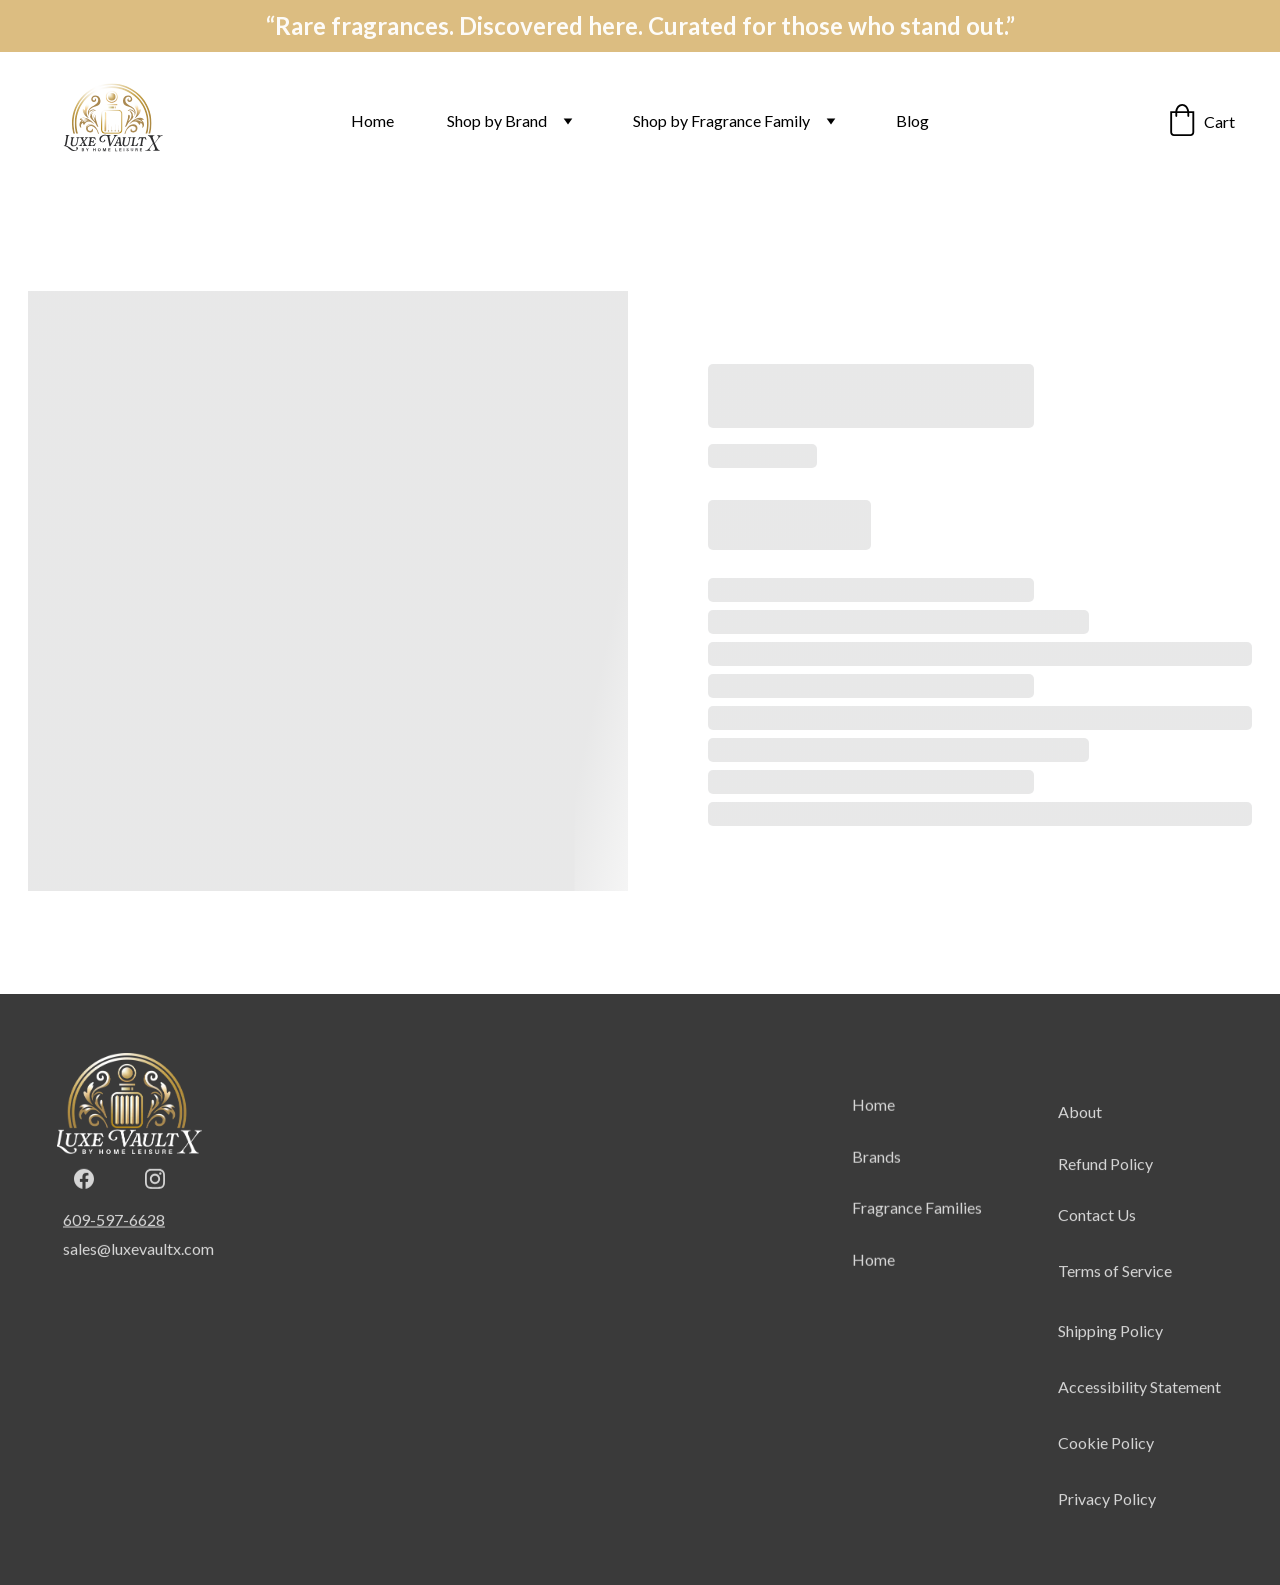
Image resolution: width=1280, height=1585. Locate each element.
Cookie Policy (1106, 1474)
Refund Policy (1105, 1194)
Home (372, 120)
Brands (876, 1171)
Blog (912, 120)
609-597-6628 (114, 1222)
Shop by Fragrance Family (721, 120)
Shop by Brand (497, 120)
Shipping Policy (1110, 1361)
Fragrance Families (917, 1223)
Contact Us (1097, 1246)
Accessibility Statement (1139, 1418)
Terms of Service (1115, 1302)
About (1080, 1143)
